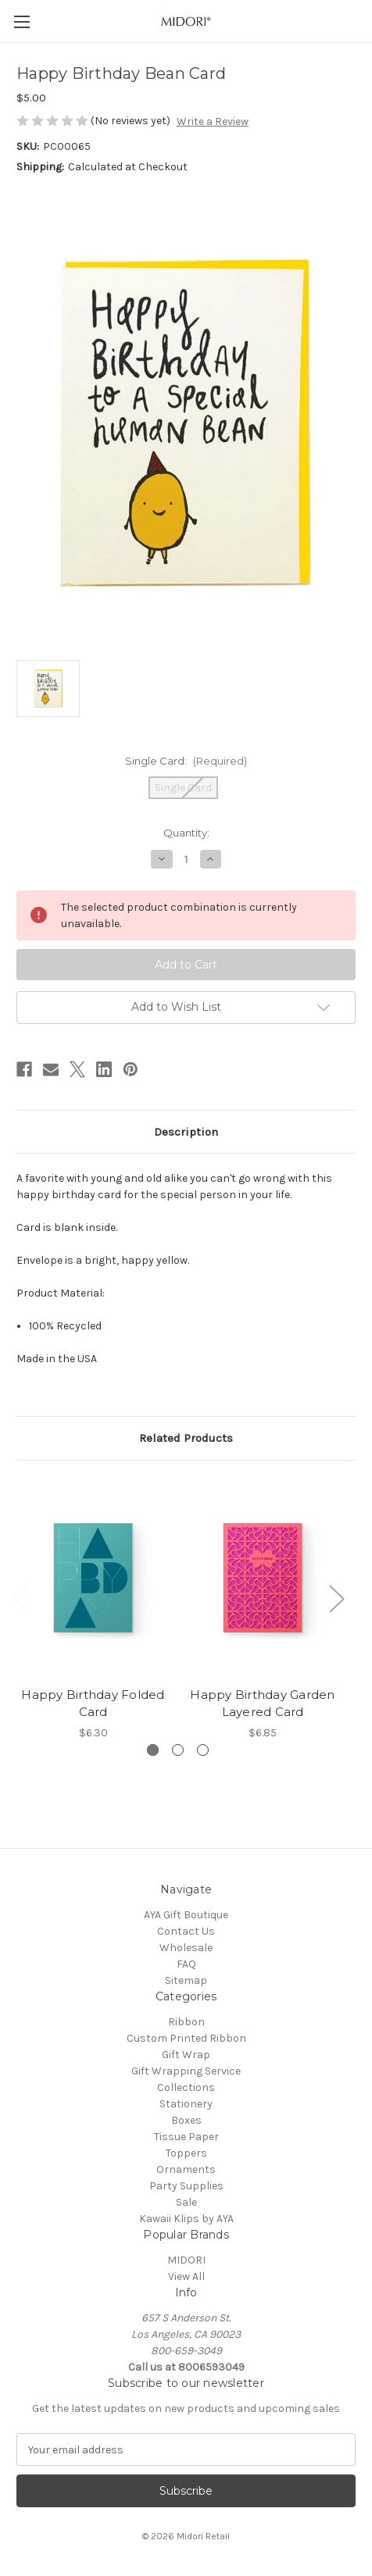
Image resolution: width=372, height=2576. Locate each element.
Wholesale (186, 1947)
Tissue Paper (186, 2136)
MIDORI (186, 2260)
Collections (186, 2087)
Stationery (186, 2103)
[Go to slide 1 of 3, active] (153, 1750)
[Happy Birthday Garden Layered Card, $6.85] (262, 1577)
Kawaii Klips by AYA (186, 2218)
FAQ (186, 1964)
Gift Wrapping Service (186, 2071)
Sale (186, 2202)
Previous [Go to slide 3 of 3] (20, 1598)
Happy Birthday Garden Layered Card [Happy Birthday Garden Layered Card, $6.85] (262, 1702)
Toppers (186, 2153)
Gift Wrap (186, 2054)
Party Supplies (186, 2185)
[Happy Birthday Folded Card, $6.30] (93, 1577)
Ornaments (186, 2169)
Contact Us (186, 1931)
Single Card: (186, 761)
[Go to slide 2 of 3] (178, 1750)
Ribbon (186, 2021)
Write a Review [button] (213, 121)
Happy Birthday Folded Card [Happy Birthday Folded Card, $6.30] (92, 1702)
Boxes (186, 2120)
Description (186, 1132)
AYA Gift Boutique (186, 1914)
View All (186, 2276)
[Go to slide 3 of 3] (203, 1750)
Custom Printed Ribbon (186, 2038)
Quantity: (186, 832)
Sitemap (186, 1980)
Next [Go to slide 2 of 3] (336, 1598)
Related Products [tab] (186, 1438)
